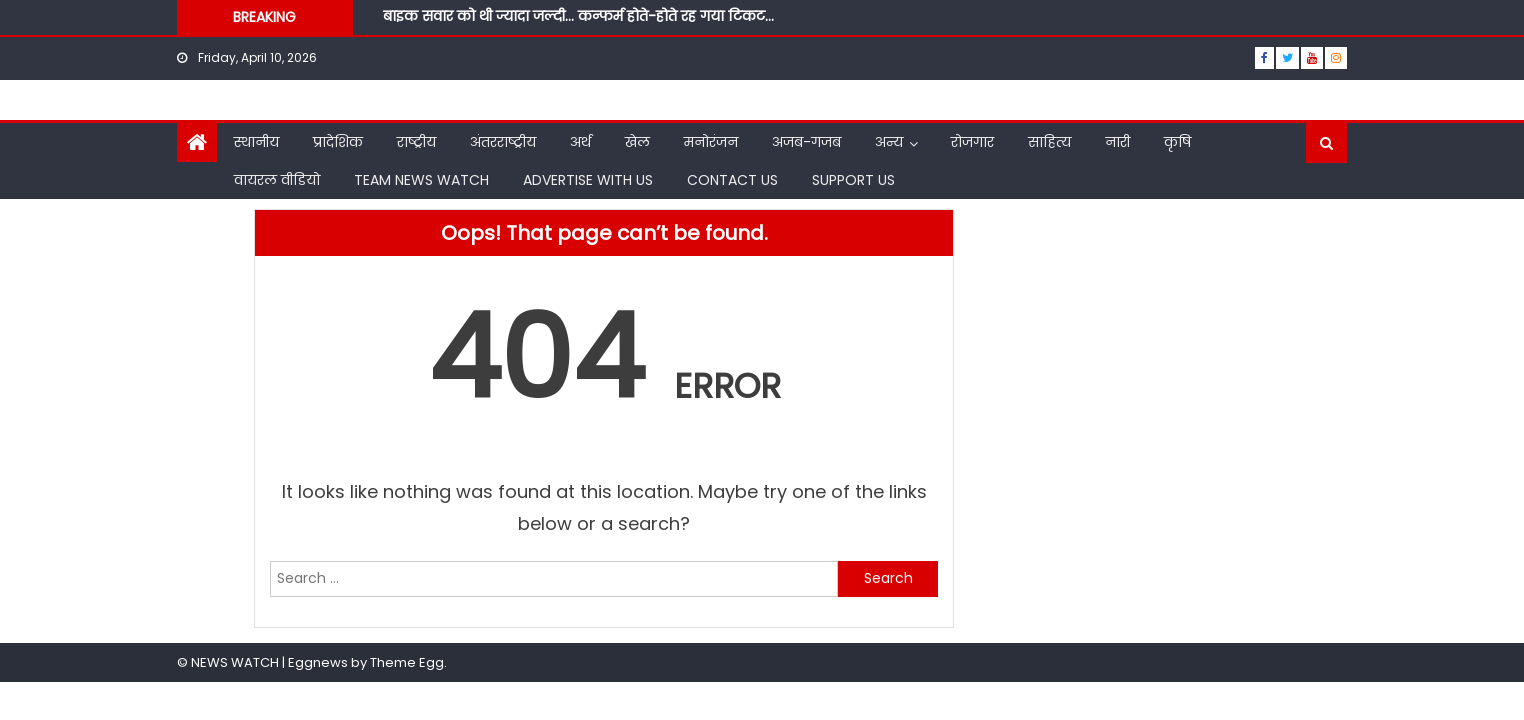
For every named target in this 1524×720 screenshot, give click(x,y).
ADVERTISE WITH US (588, 180)
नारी (1117, 142)
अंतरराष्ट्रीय (503, 142)
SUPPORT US (853, 180)
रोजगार (972, 142)
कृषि (1177, 142)
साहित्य (1049, 142)
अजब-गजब (806, 142)
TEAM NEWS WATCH (421, 180)
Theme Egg (407, 662)
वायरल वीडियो (277, 180)
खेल (637, 142)
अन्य (889, 142)
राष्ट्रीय (416, 142)
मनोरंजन (711, 142)
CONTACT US (732, 180)
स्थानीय (256, 142)
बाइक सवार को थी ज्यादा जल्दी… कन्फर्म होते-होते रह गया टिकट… (578, 16)
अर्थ (580, 142)
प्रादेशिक (338, 142)
